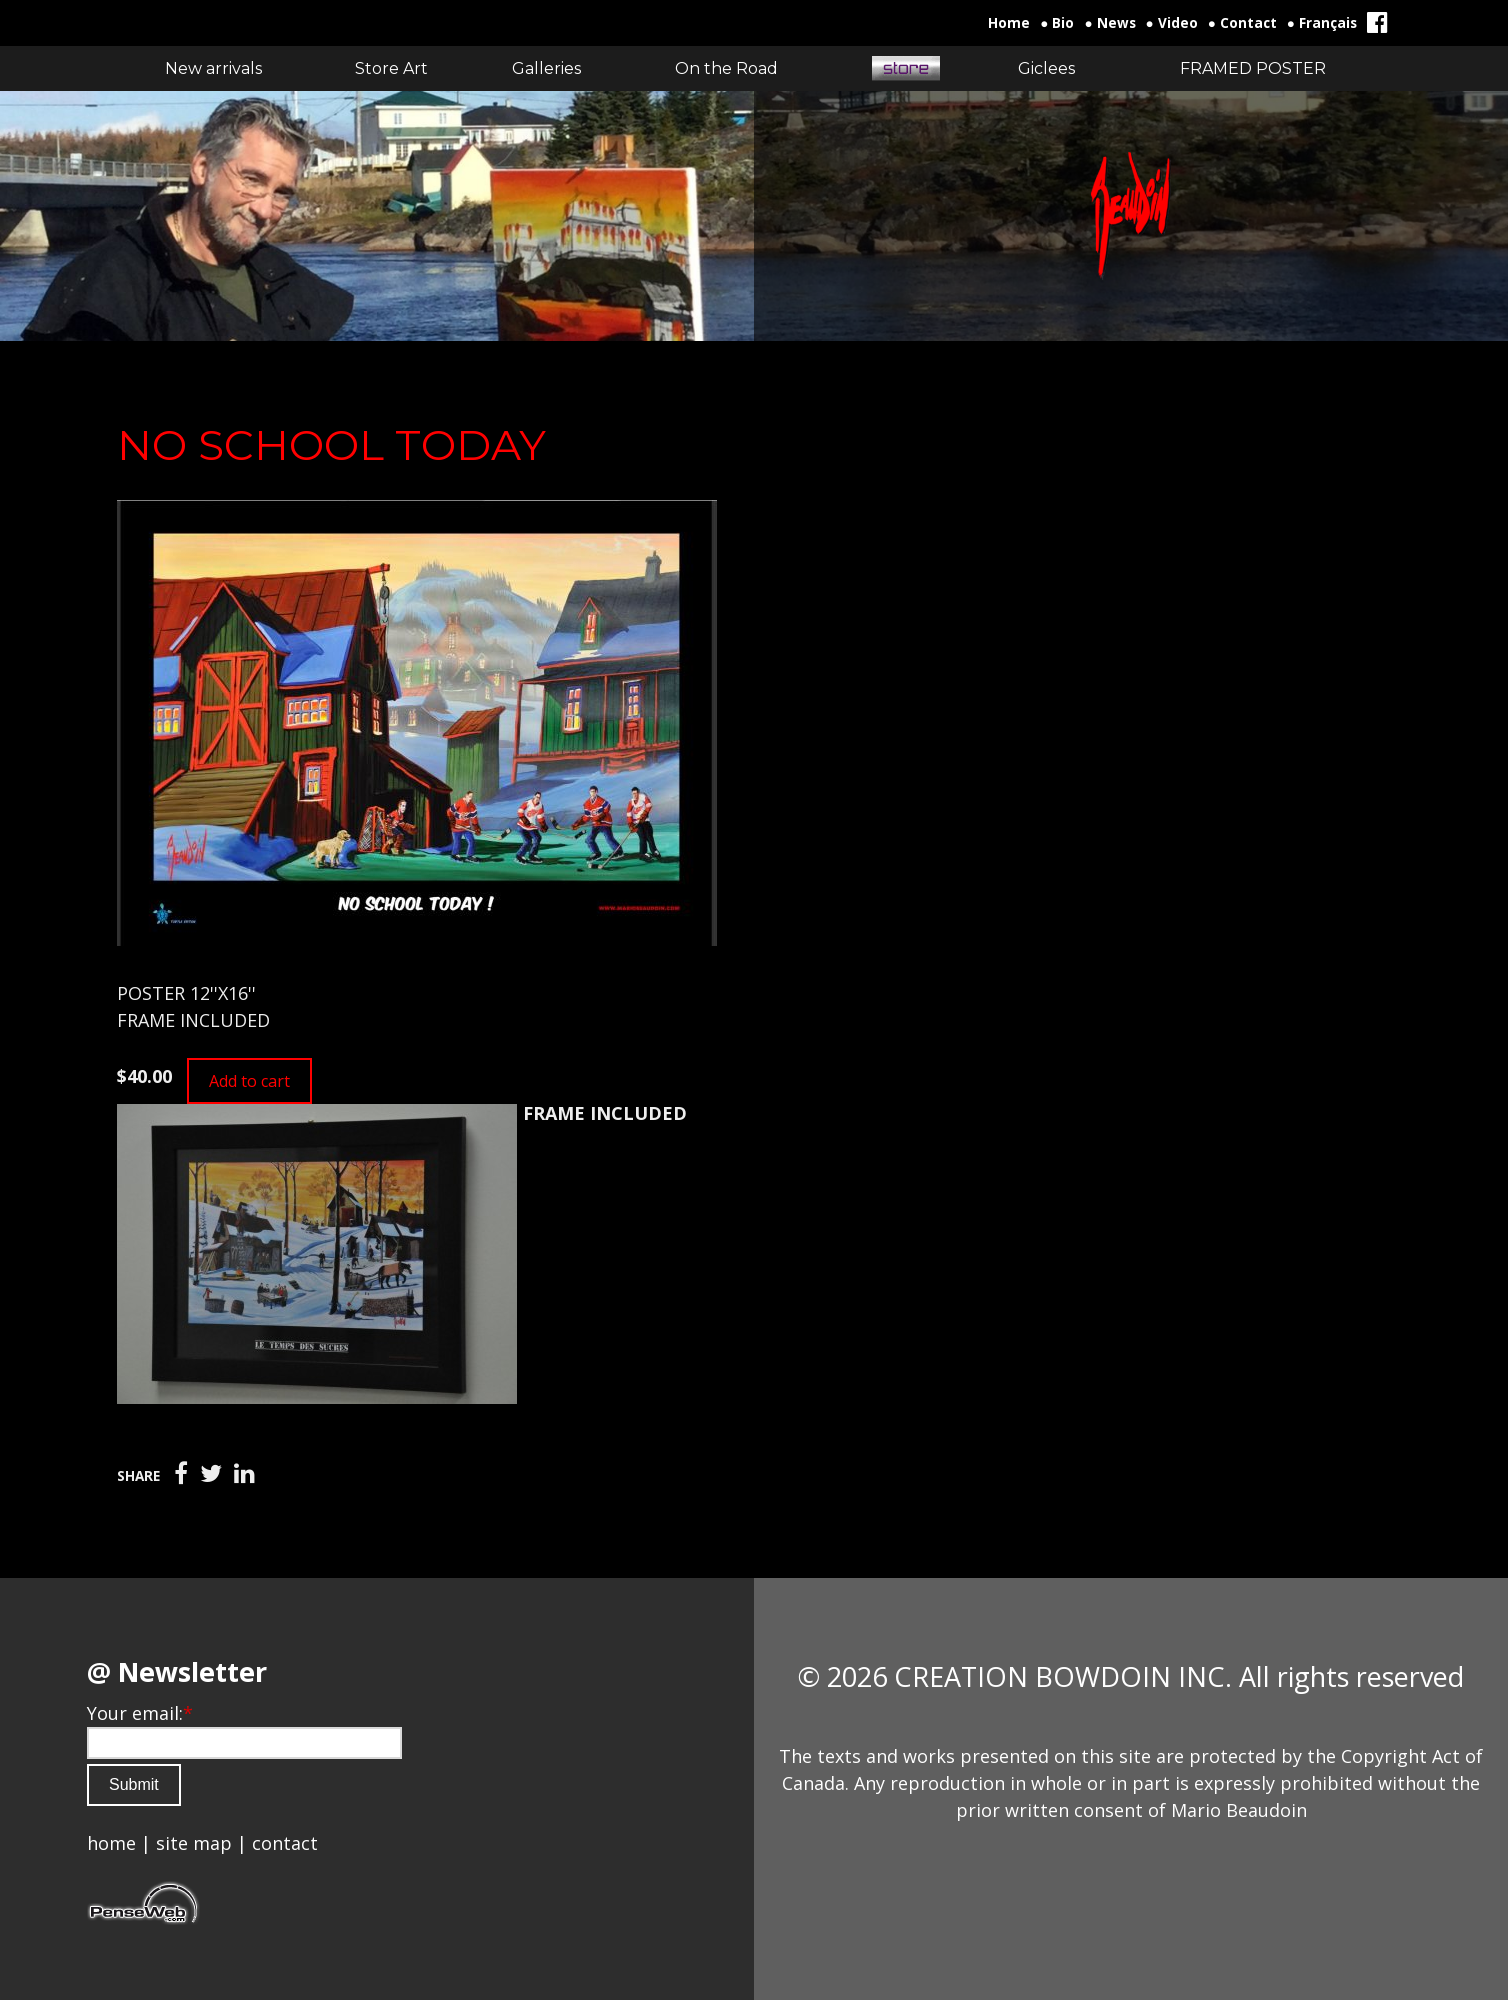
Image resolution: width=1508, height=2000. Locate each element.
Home (1009, 23)
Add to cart (249, 1081)
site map (194, 1843)
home (111, 1843)
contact (285, 1843)
